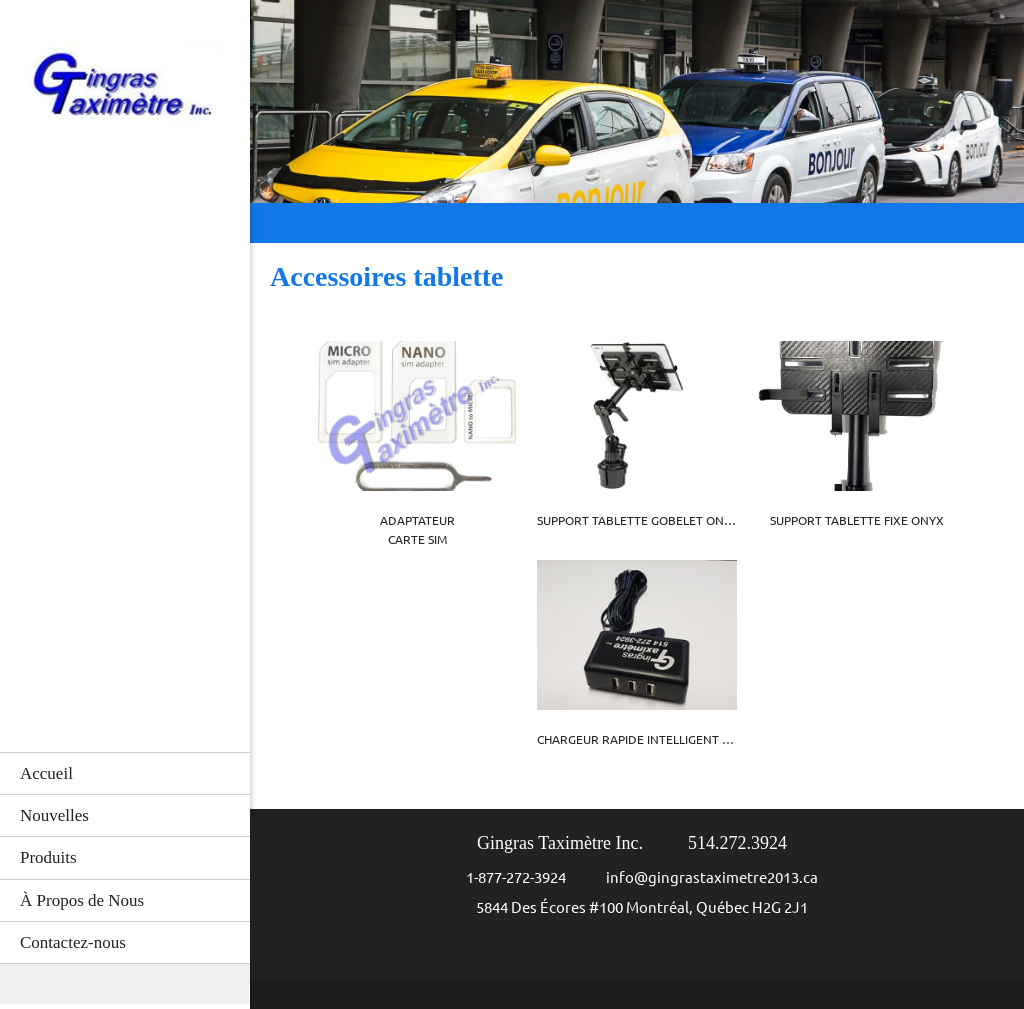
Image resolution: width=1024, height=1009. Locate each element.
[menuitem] (125, 773)
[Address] (632, 908)
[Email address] (702, 878)
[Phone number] (506, 878)
